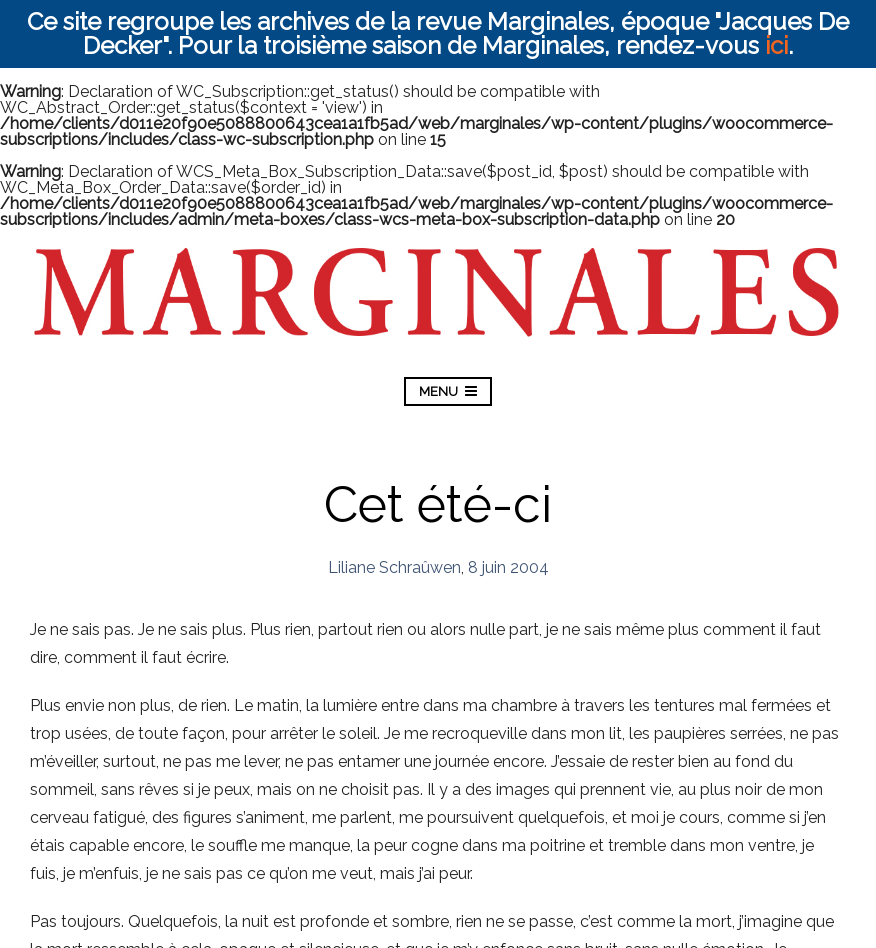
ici (776, 45)
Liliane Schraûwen (394, 567)
